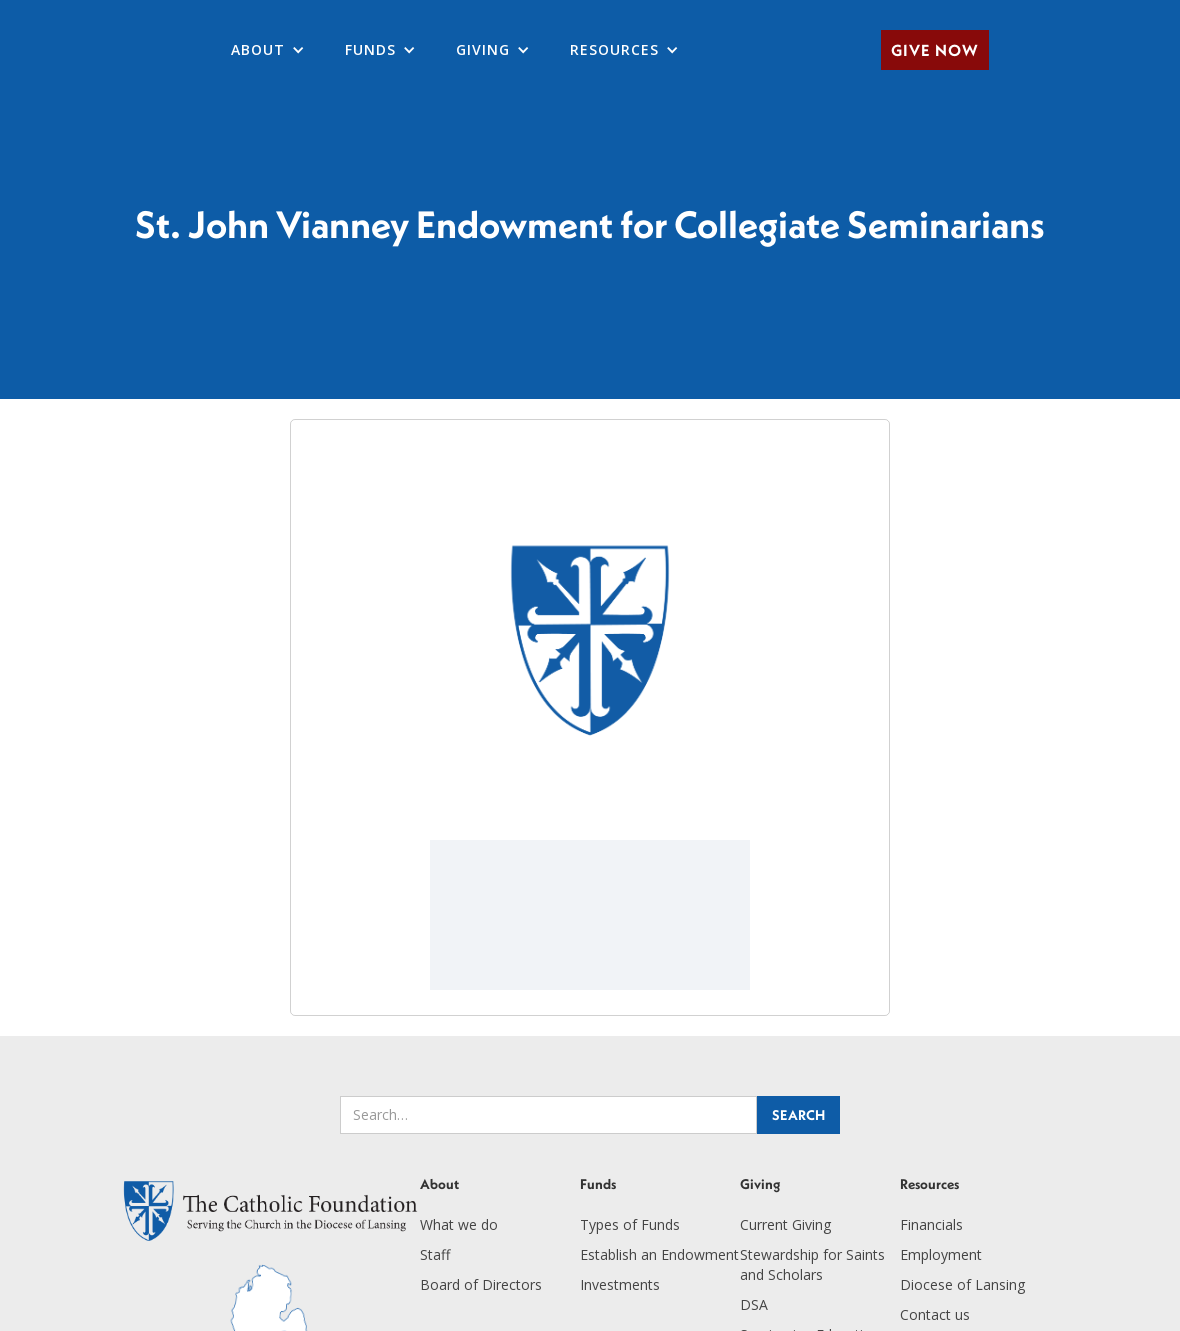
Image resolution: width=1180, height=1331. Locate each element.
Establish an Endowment (659, 1254)
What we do (459, 1224)
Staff (435, 1254)
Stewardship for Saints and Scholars (812, 1264)
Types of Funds (630, 1224)
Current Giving (785, 1224)
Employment (941, 1254)
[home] (20, 50)
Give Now (935, 50)
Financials (931, 1224)
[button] (268, 50)
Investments (620, 1284)
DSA (754, 1304)
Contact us (935, 1314)
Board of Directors (481, 1284)
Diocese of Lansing (962, 1284)
